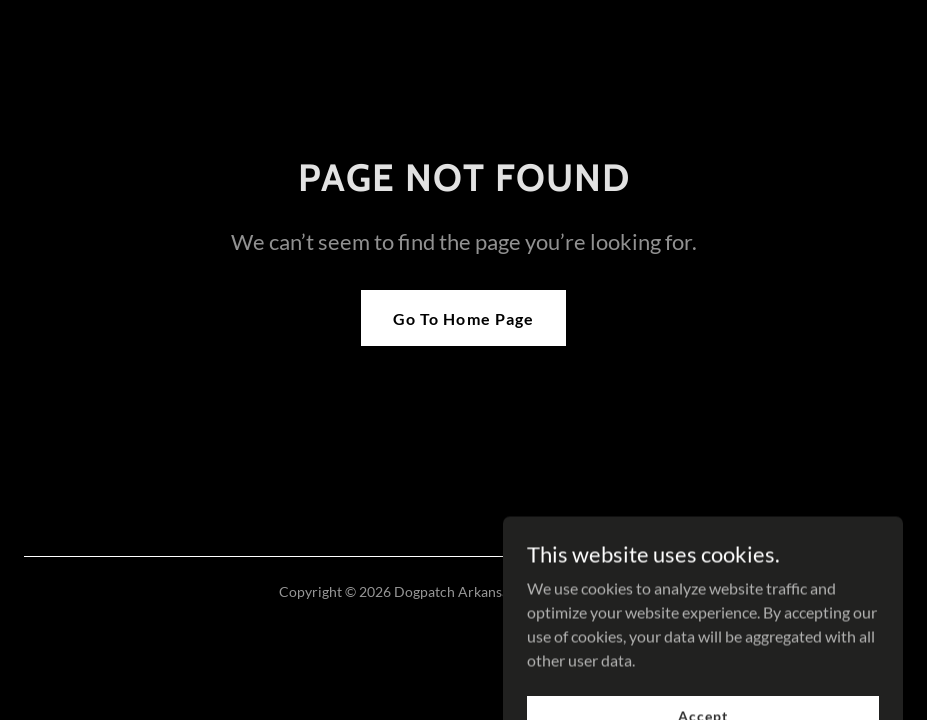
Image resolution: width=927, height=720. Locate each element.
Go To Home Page (463, 318)
